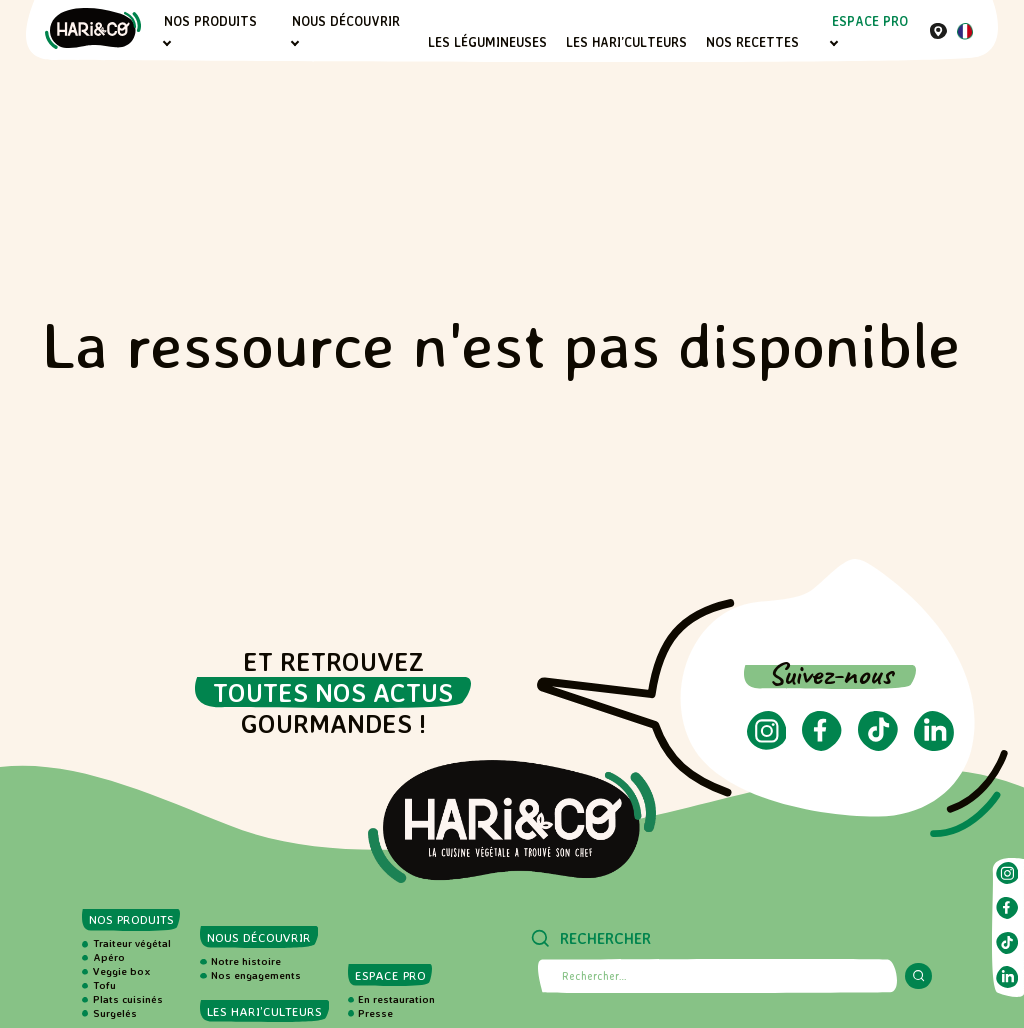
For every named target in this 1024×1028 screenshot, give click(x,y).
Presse (375, 1013)
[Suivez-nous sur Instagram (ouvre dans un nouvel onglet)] (767, 744)
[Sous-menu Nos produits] (166, 43)
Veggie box (122, 971)
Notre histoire (246, 961)
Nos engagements (256, 975)
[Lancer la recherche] (918, 976)
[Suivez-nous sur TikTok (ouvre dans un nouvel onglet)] (878, 745)
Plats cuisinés (128, 999)
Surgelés (115, 1013)
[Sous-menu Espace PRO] (834, 43)
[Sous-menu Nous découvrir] (295, 43)
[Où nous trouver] (938, 30)
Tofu (104, 985)
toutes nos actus (333, 692)
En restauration (396, 999)
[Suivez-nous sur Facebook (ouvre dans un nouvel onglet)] (821, 745)
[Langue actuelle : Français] (965, 34)
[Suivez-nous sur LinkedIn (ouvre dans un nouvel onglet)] (934, 745)
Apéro (109, 957)
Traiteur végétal (132, 943)
